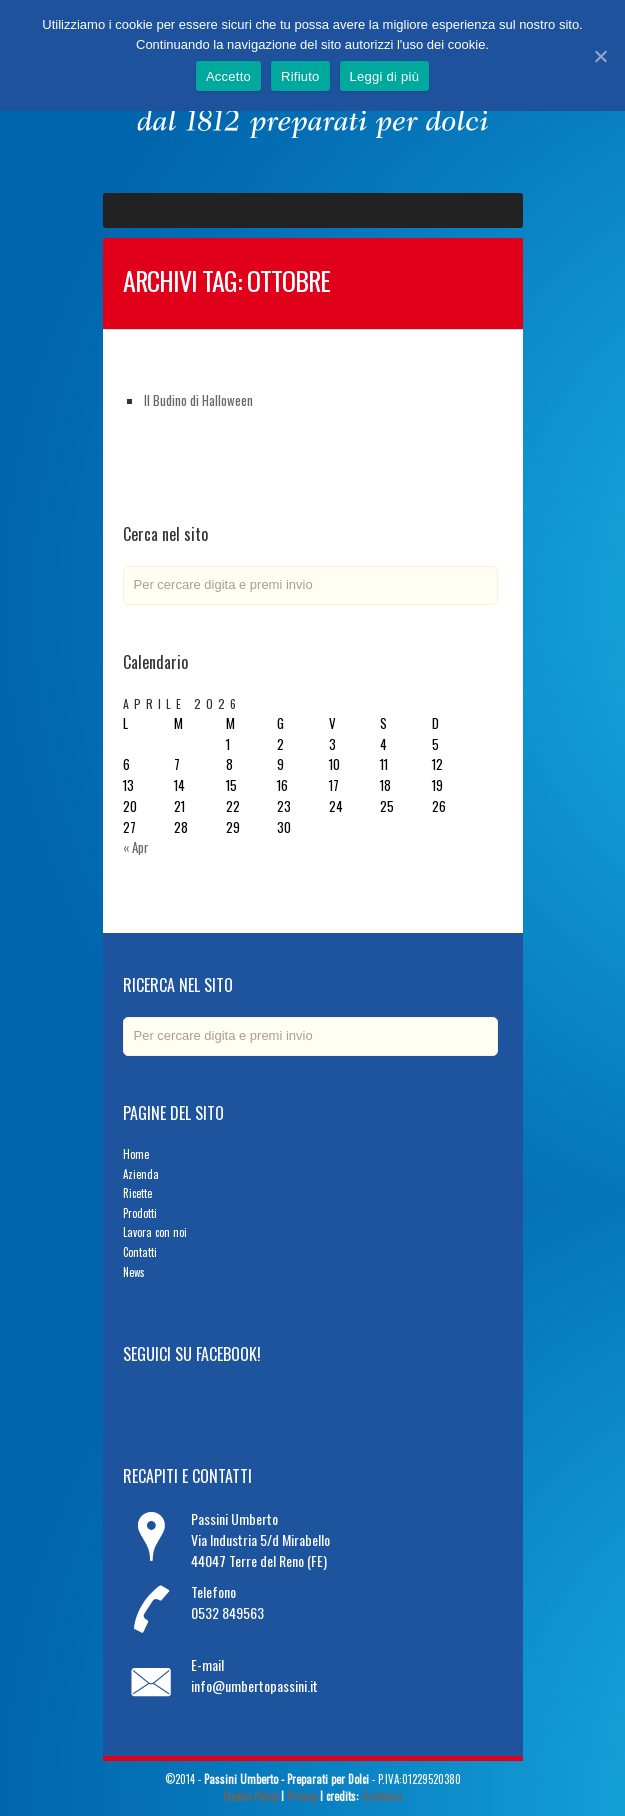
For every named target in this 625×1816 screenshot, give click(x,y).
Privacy (302, 1796)
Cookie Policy (250, 1796)
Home (136, 1154)
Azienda (141, 1174)
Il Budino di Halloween (198, 400)
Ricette (137, 1193)
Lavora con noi (155, 1232)
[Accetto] (600, 56)
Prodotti (140, 1213)
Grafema (382, 1796)
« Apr (136, 847)
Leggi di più (385, 76)
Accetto (228, 76)
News (134, 1272)
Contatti (140, 1252)
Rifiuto (300, 76)
